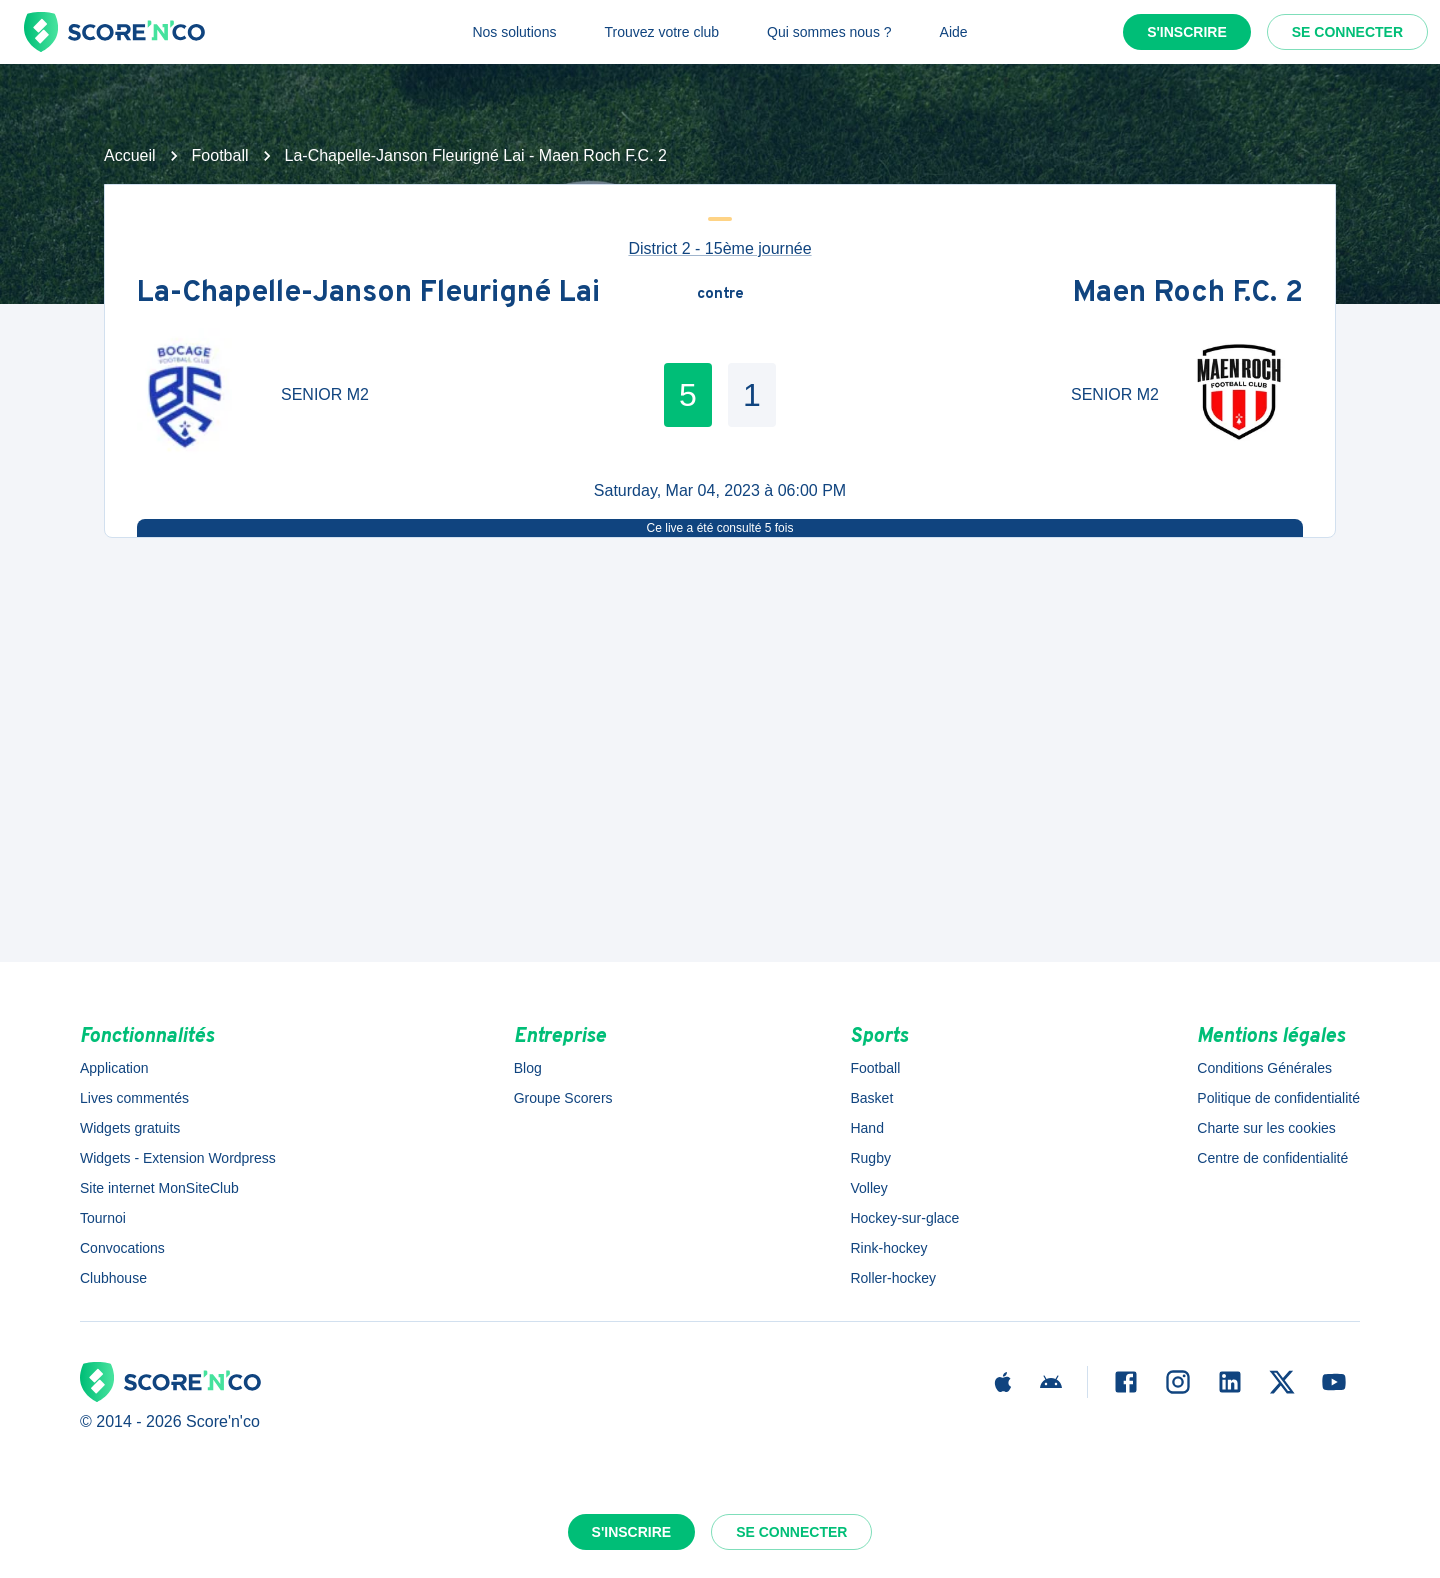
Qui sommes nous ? (829, 32)
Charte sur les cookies (1266, 1128)
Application (114, 1068)
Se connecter (1347, 32)
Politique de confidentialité (1278, 1098)
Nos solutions (514, 32)
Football (220, 155)
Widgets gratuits (130, 1128)
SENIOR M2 (325, 394)
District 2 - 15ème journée (719, 248)
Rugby (870, 1158)
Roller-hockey (893, 1278)
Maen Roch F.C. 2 (1188, 294)
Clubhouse (113, 1278)
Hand (866, 1128)
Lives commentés (134, 1098)
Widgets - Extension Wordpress (178, 1158)
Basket (871, 1098)
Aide (954, 32)
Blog (528, 1068)
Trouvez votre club (661, 32)
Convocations (122, 1248)
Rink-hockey (888, 1248)
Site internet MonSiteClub (159, 1188)
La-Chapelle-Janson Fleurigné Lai (368, 294)
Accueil (130, 155)
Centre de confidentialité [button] (1272, 1158)
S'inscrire (1187, 32)
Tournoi (103, 1218)
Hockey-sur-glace (904, 1218)
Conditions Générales (1264, 1068)
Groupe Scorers (563, 1098)
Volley (868, 1188)
